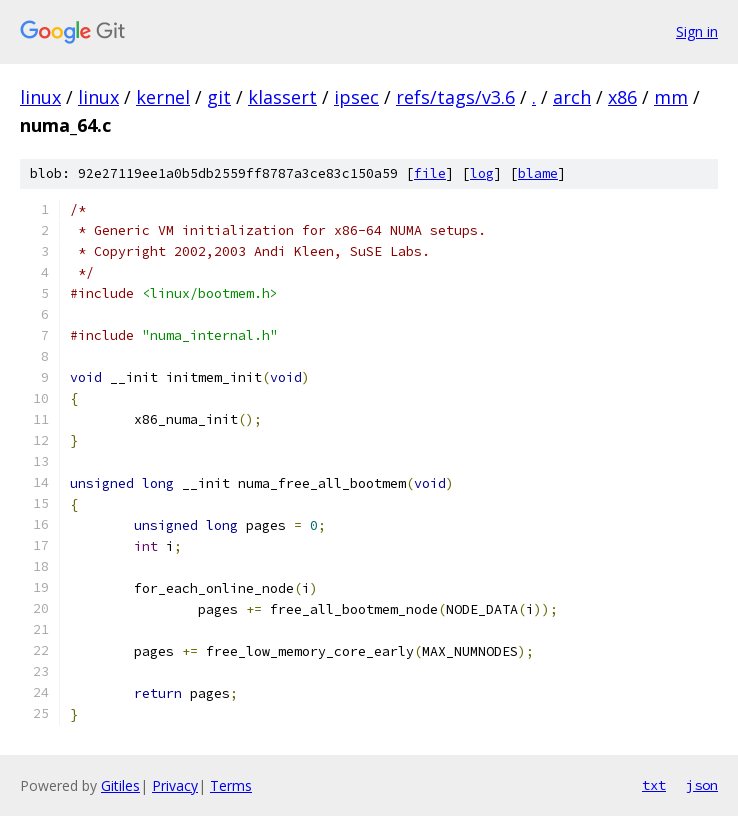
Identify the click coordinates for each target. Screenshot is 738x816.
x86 (622, 97)
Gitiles (120, 785)
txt (654, 785)
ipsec (356, 97)
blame (538, 173)
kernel (163, 97)
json (702, 785)
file (430, 173)
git (219, 97)
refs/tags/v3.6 (455, 97)
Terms (231, 785)
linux (40, 97)
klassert (282, 97)
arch (572, 97)
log (482, 173)
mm (671, 97)
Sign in (697, 31)
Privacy (175, 785)
